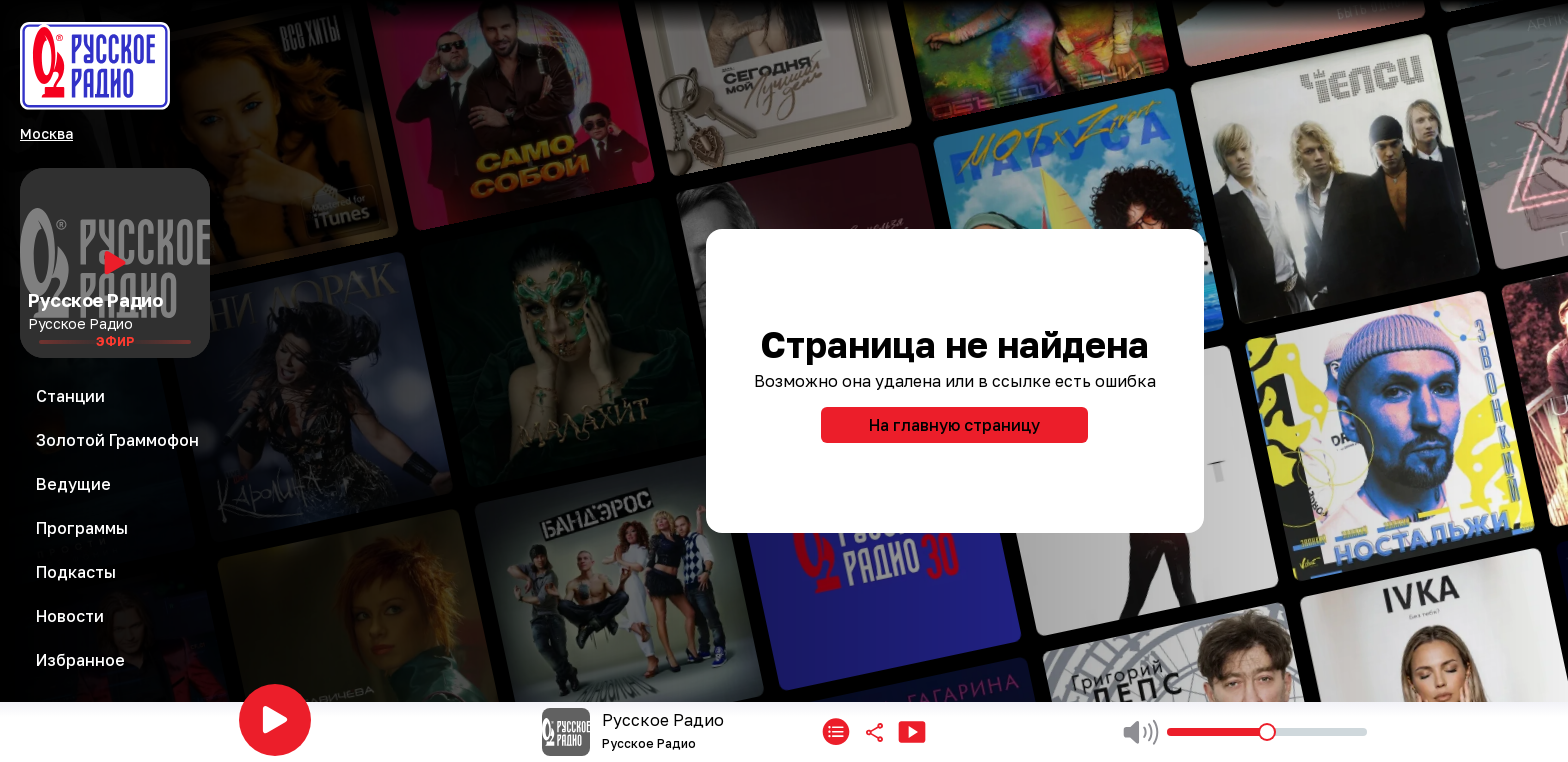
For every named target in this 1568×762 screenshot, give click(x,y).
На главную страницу (954, 425)
